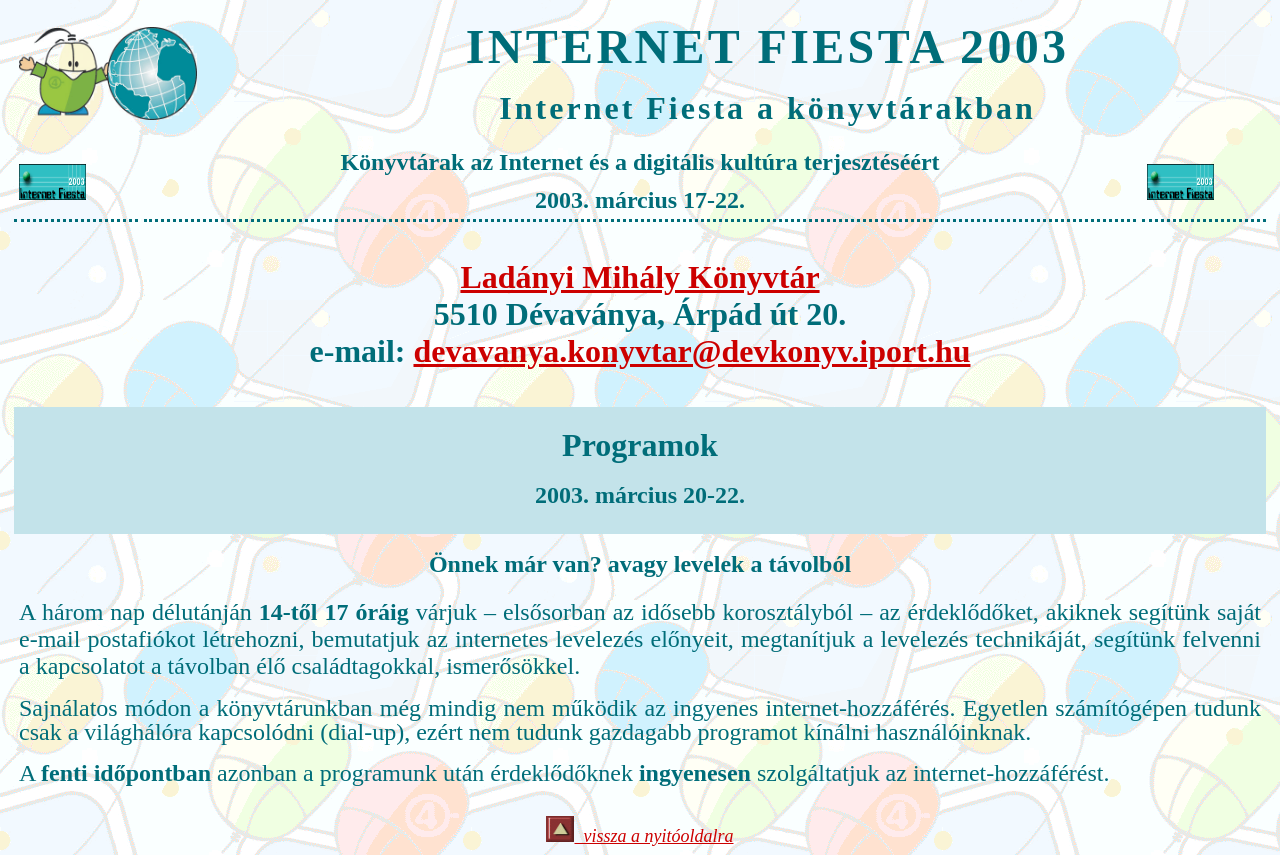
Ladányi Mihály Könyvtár (639, 277)
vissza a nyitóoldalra (639, 836)
